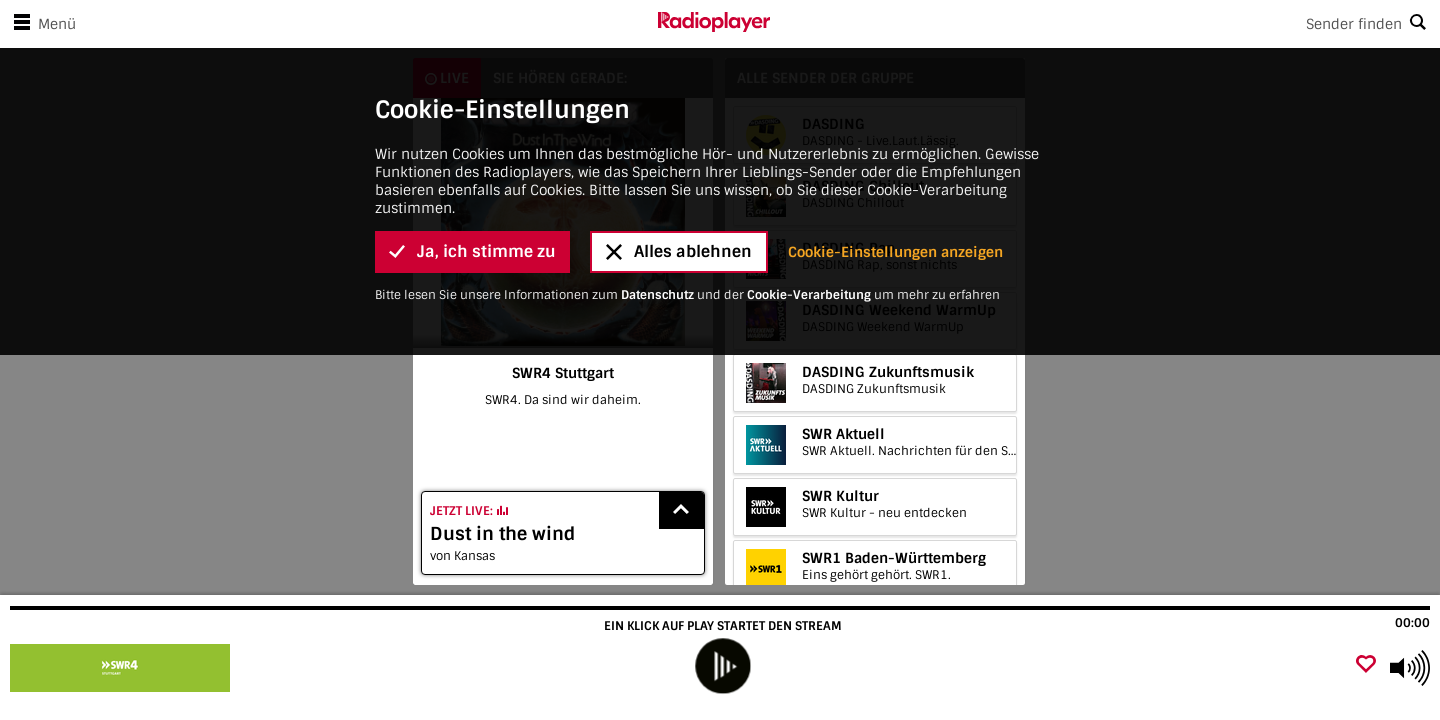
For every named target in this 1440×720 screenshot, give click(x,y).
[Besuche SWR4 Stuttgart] (122, 668)
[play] (723, 666)
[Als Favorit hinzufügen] (1366, 665)
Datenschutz (657, 53)
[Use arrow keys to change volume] (1410, 668)
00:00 (1412, 623)
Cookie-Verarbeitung (809, 53)
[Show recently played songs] (682, 510)
